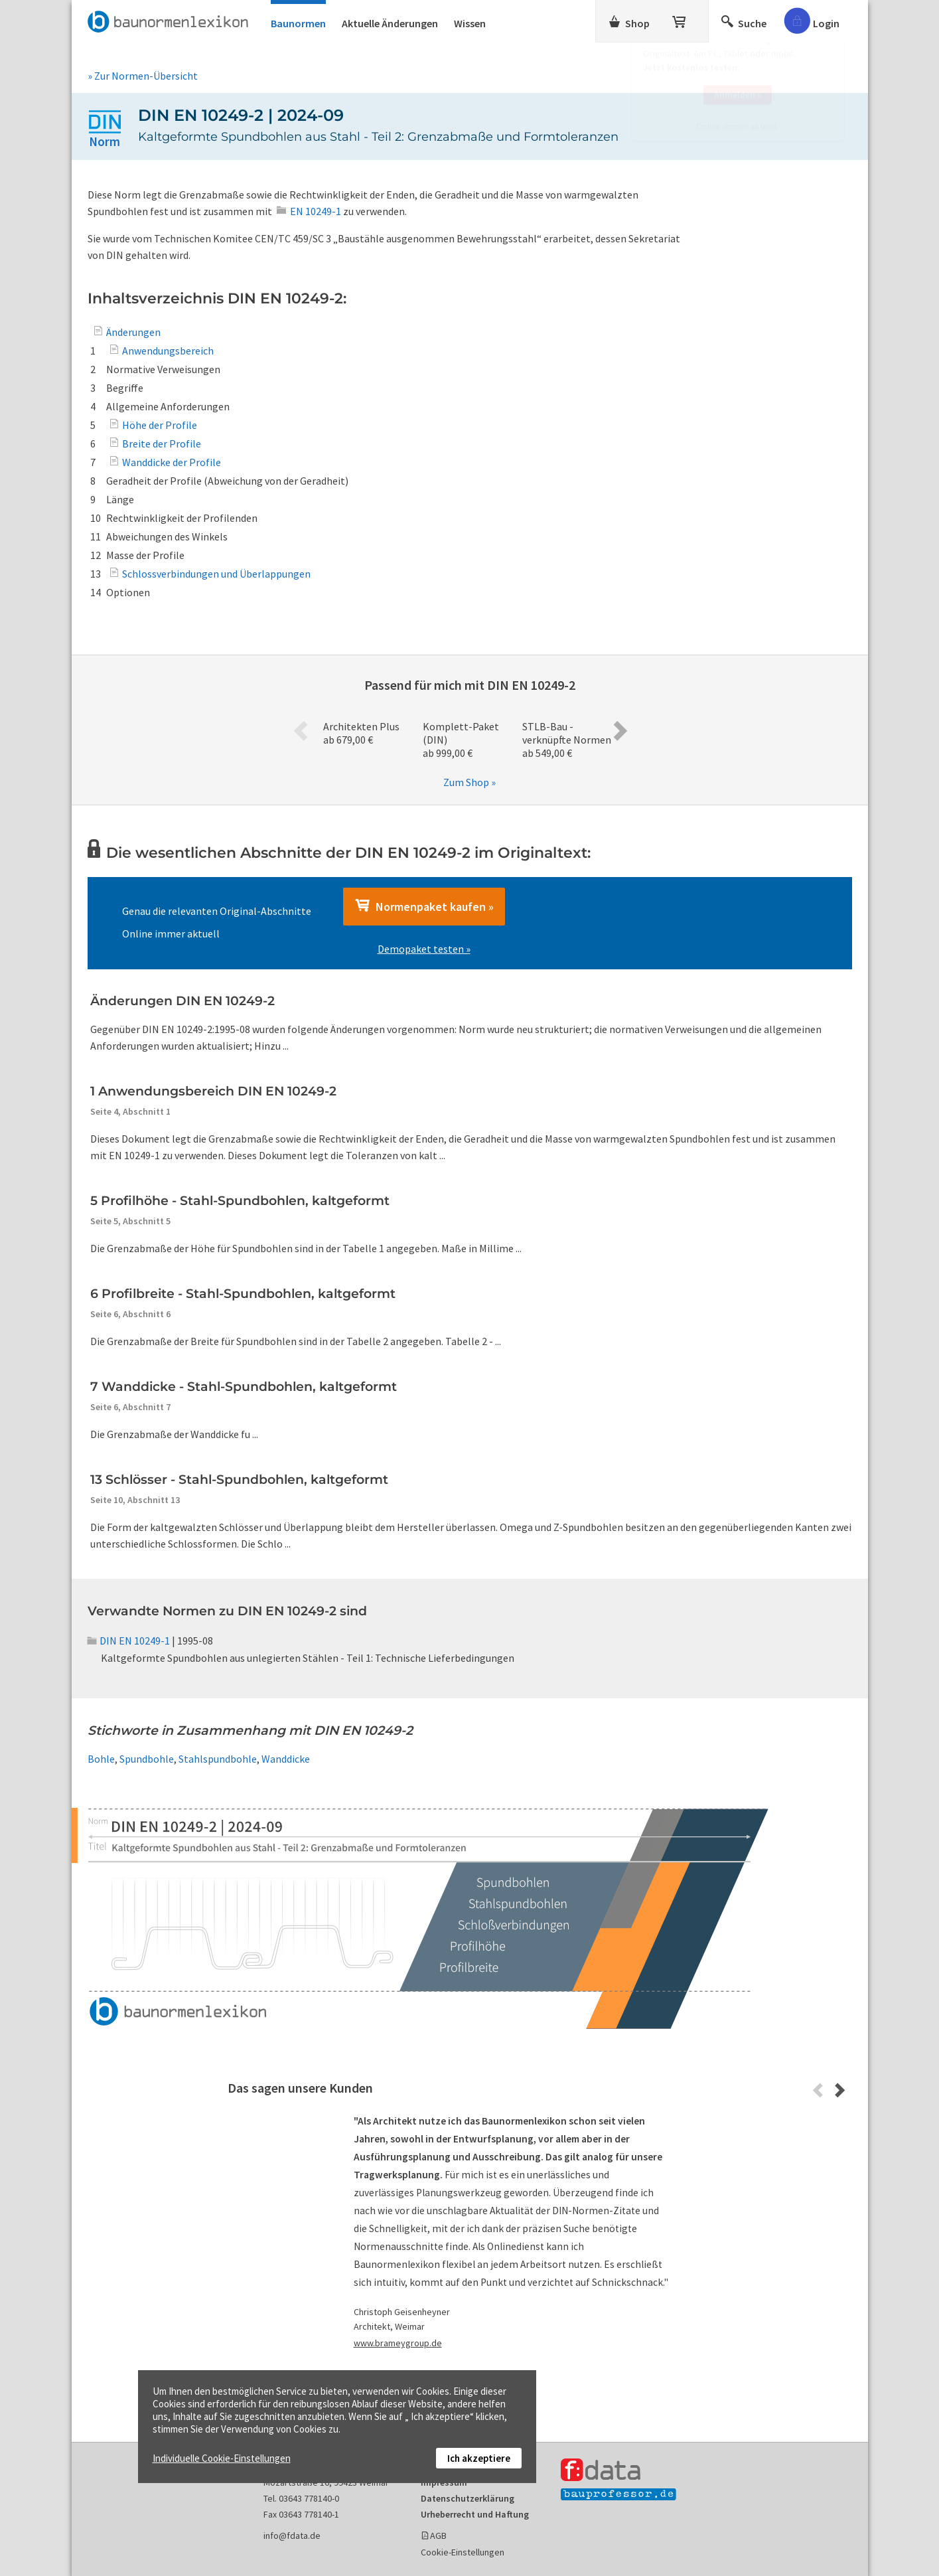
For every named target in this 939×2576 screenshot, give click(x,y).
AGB (438, 2535)
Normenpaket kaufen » (424, 906)
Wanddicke (285, 1758)
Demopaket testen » (424, 948)
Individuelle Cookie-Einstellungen (222, 2458)
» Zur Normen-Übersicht (143, 75)
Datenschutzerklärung (467, 2498)
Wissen (470, 23)
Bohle (101, 1758)
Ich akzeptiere (478, 2458)
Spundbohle (146, 1758)
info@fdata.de (292, 2535)
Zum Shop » (469, 782)
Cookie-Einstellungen (462, 2552)
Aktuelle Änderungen (390, 23)
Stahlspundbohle (218, 1758)
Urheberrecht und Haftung (475, 2514)
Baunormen (298, 23)
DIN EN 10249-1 (129, 1640)
